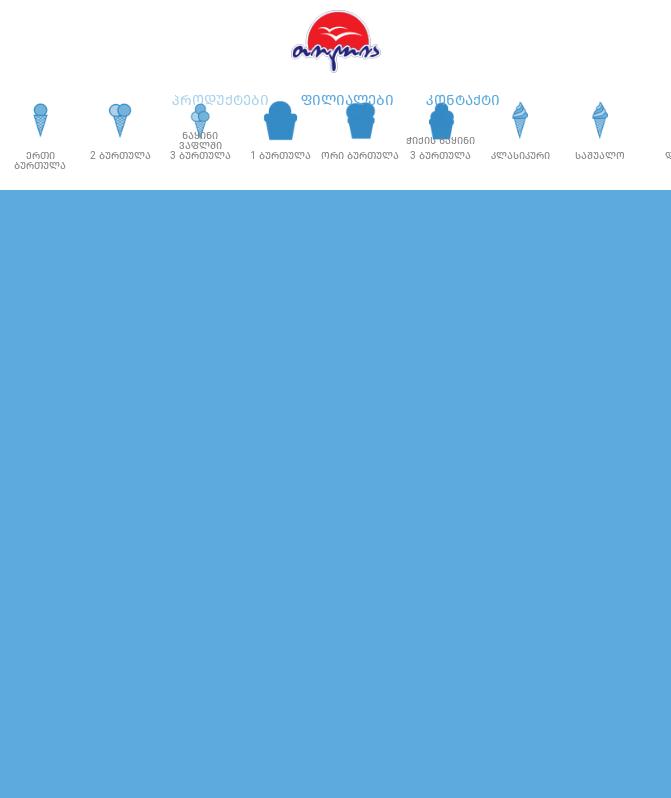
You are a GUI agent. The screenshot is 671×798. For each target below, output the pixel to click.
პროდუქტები (220, 100)
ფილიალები (347, 100)
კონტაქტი (463, 100)
